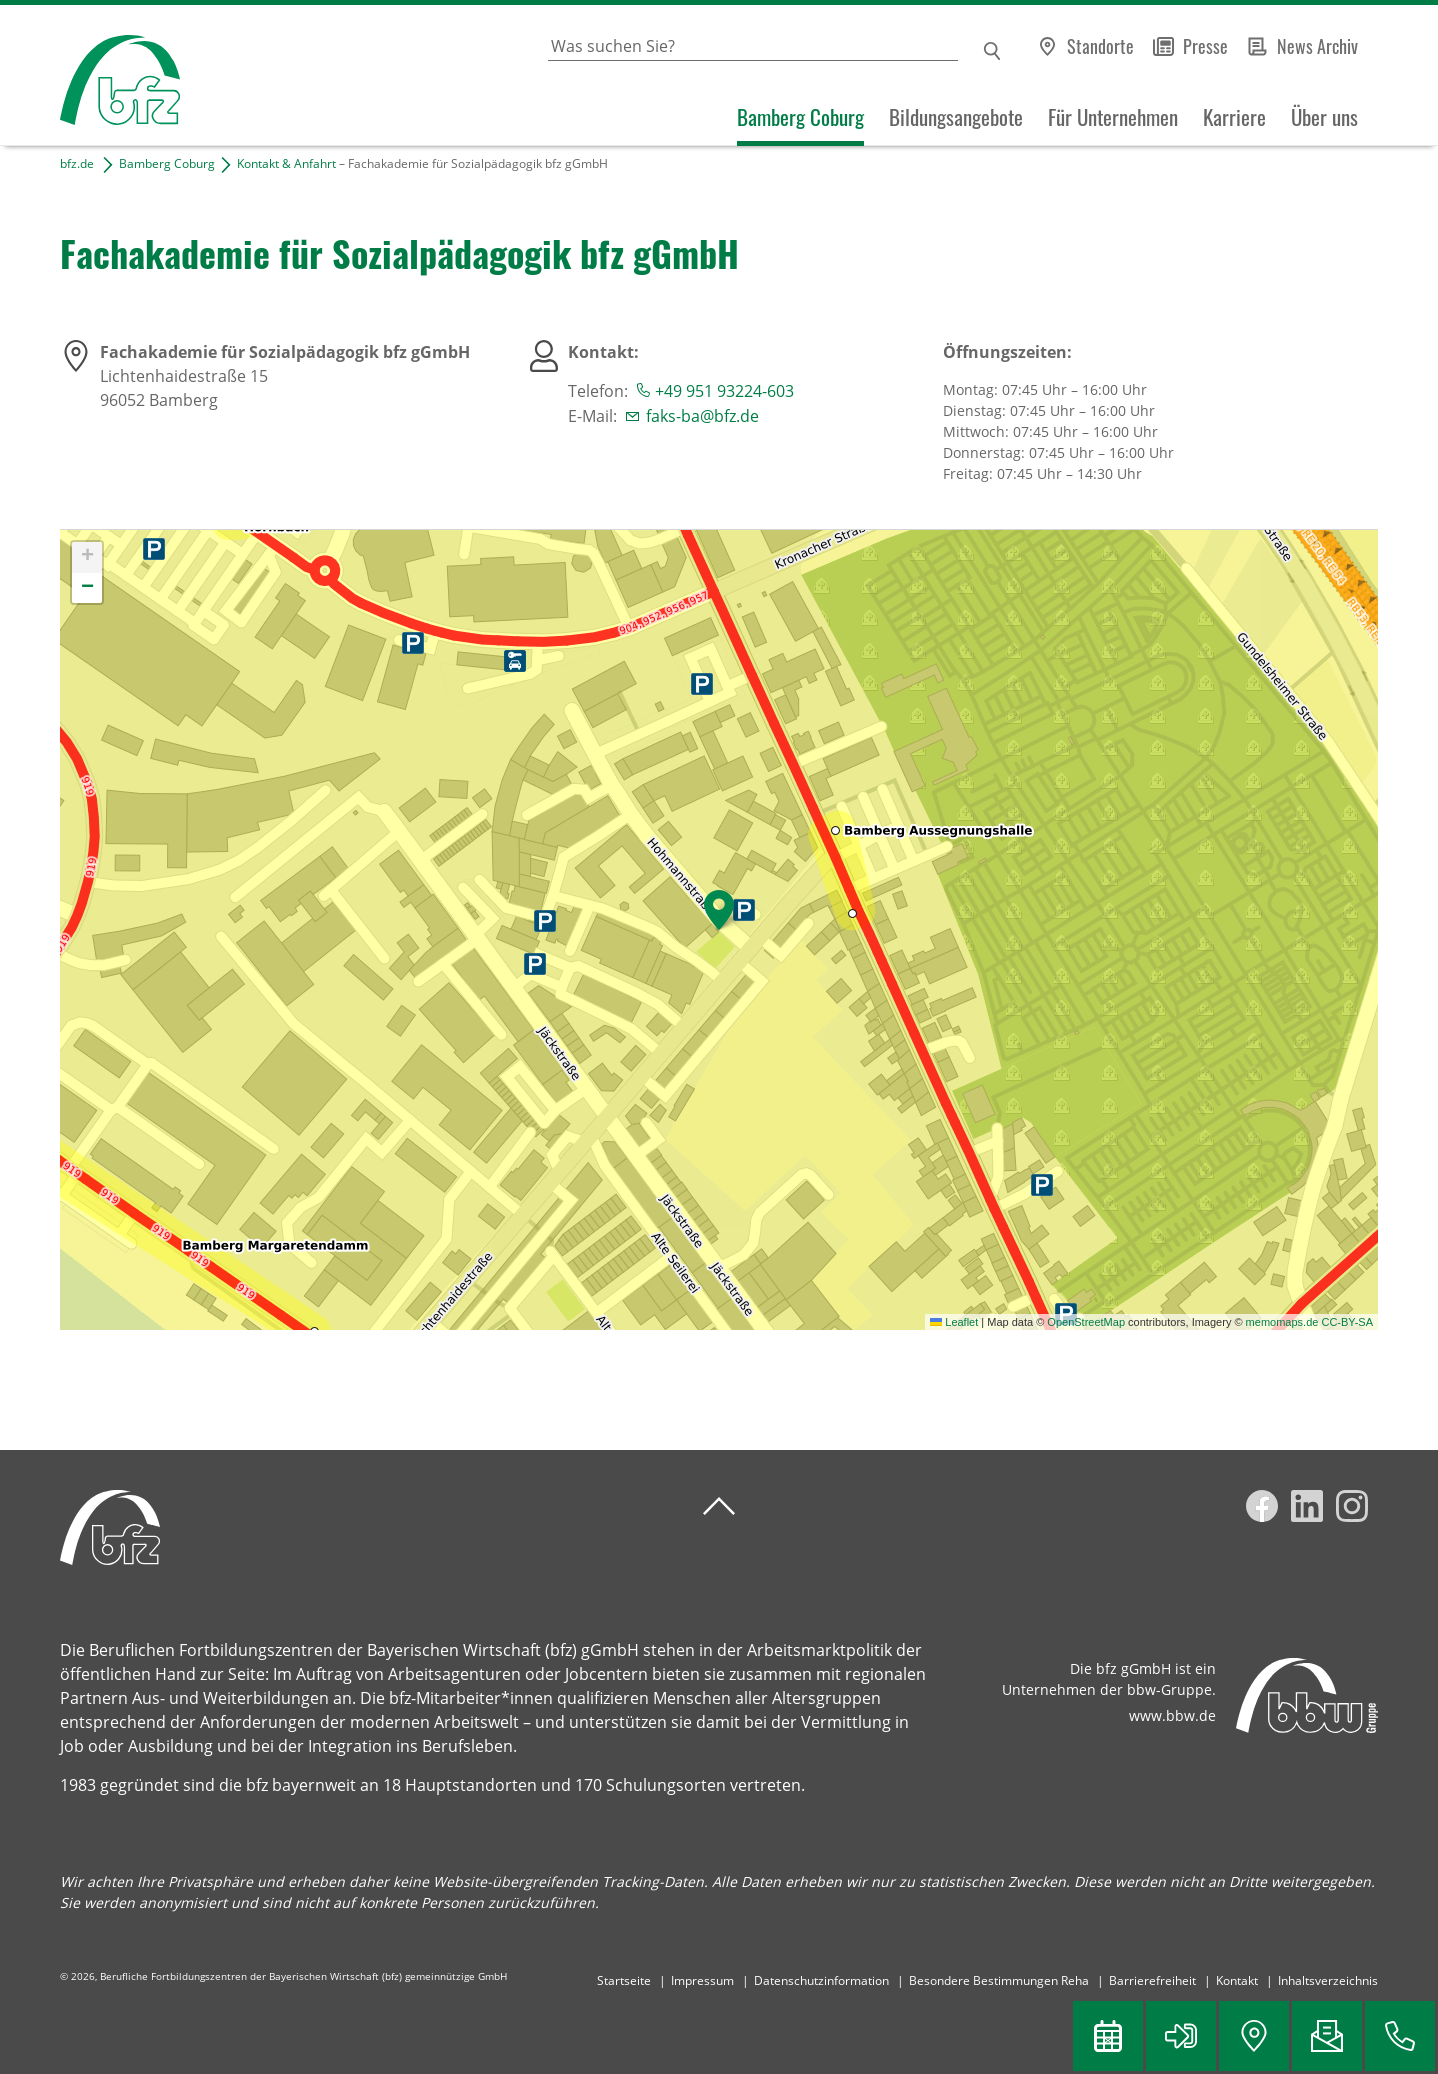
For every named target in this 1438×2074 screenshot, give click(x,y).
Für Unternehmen (1113, 117)
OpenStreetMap (1086, 1322)
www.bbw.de (1172, 1715)
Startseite (624, 1980)
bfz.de (77, 163)
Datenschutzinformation (821, 1980)
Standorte (1100, 46)
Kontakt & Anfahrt (286, 163)
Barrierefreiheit (1152, 1980)
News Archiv (1317, 46)
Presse (1205, 46)
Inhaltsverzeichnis (1328, 1980)
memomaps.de (1282, 1322)
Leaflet (954, 1322)
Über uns (1324, 117)
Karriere (1234, 117)
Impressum (702, 1980)
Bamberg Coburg (800, 117)
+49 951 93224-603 (724, 391)
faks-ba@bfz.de (702, 416)
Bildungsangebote (956, 117)
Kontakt (1237, 1980)
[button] (719, 910)
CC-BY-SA (1347, 1322)
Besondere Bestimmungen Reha (999, 1980)
